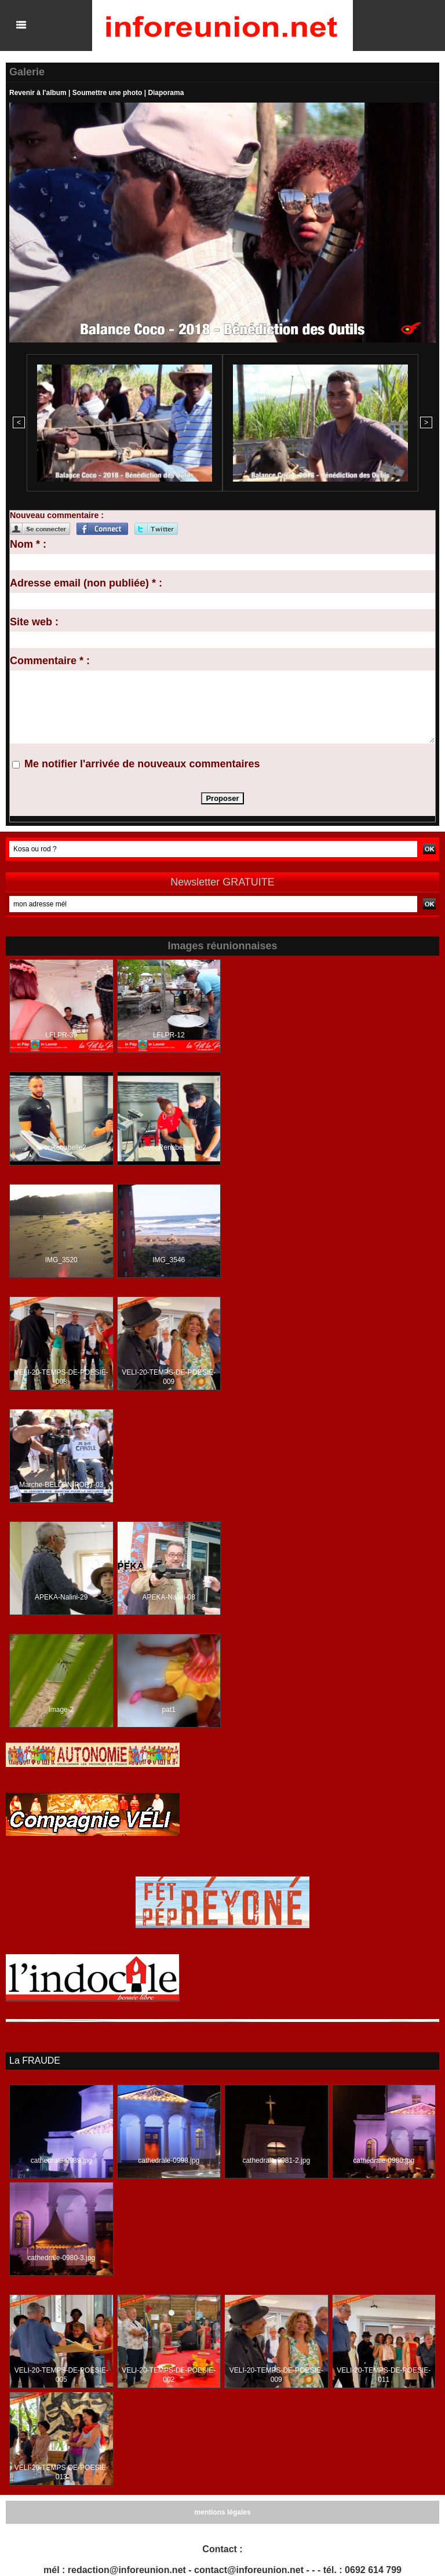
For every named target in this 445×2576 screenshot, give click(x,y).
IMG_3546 (168, 1260)
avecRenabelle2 (61, 1147)
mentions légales (222, 2512)
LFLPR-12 (169, 1035)
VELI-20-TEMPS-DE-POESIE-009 (169, 1377)
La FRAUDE (34, 2060)
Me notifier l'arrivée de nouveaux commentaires (142, 764)
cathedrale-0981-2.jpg (276, 2160)
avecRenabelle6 (169, 1147)
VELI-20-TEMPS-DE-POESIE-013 (61, 2472)
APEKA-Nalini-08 (169, 1597)
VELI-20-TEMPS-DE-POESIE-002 (169, 2375)
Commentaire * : (50, 660)
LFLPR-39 (61, 1035)
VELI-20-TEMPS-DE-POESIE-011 (384, 2375)
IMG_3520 (61, 1260)
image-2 (61, 1710)
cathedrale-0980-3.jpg (61, 2258)
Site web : (34, 622)
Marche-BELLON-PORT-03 (61, 1485)
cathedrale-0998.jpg (168, 2160)
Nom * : (28, 544)
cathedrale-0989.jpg (61, 2160)
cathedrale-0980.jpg (383, 2160)
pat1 (169, 1710)
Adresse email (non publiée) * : (86, 583)
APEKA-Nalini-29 (61, 1597)
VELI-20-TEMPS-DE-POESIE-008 (61, 1377)
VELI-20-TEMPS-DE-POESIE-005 (61, 2375)
